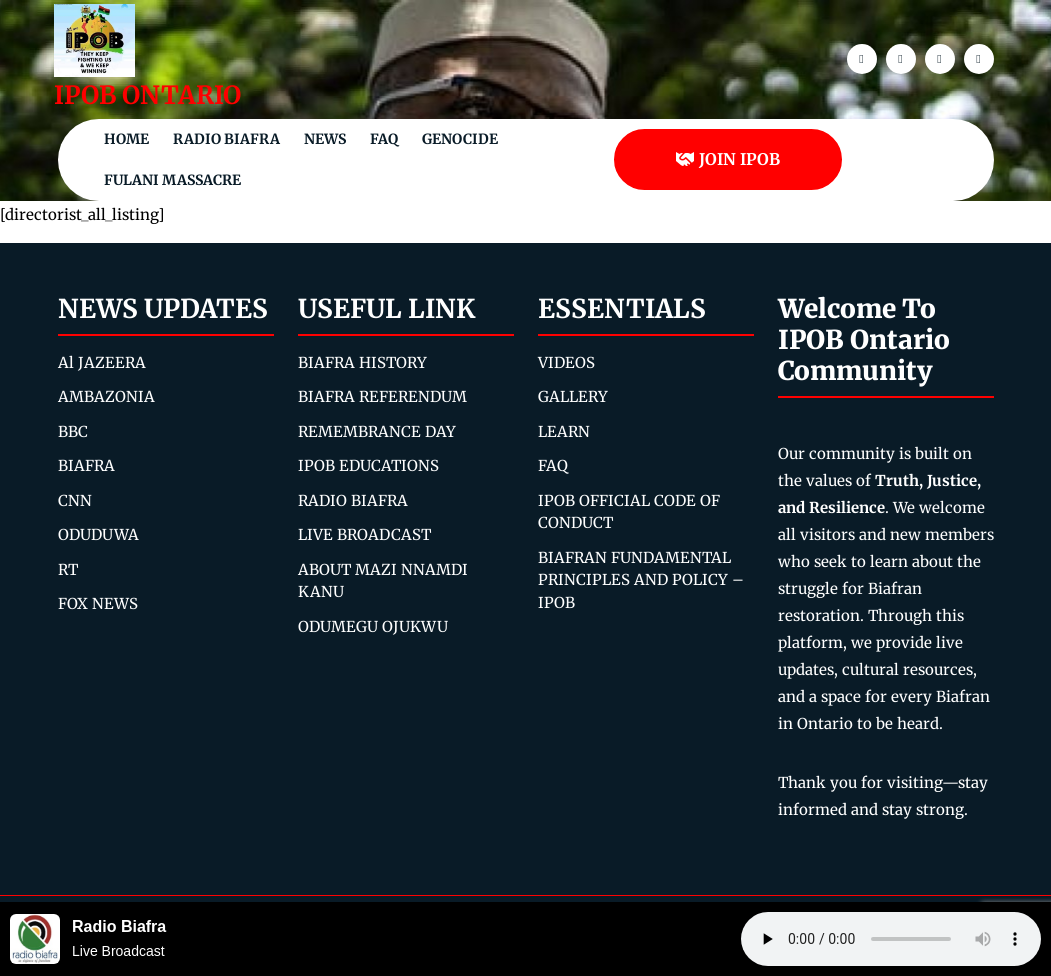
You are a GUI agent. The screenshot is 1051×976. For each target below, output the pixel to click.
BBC (73, 431)
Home (126, 139)
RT (68, 569)
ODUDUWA (98, 534)
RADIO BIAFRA (353, 500)
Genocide (460, 139)
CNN (75, 500)
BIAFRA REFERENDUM (382, 396)
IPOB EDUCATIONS (368, 465)
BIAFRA (86, 465)
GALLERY (573, 396)
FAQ (384, 139)
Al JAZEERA (102, 362)
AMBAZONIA (106, 396)
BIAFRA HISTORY (362, 362)
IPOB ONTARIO (147, 95)
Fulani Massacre (172, 180)
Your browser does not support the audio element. (891, 939)
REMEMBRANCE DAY (377, 431)
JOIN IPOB (727, 159)
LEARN (564, 431)
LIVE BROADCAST (364, 534)
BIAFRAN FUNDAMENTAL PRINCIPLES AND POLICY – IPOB (641, 580)
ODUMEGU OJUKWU (373, 626)
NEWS (325, 139)
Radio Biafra (226, 139)
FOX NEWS (98, 603)
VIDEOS (566, 362)
